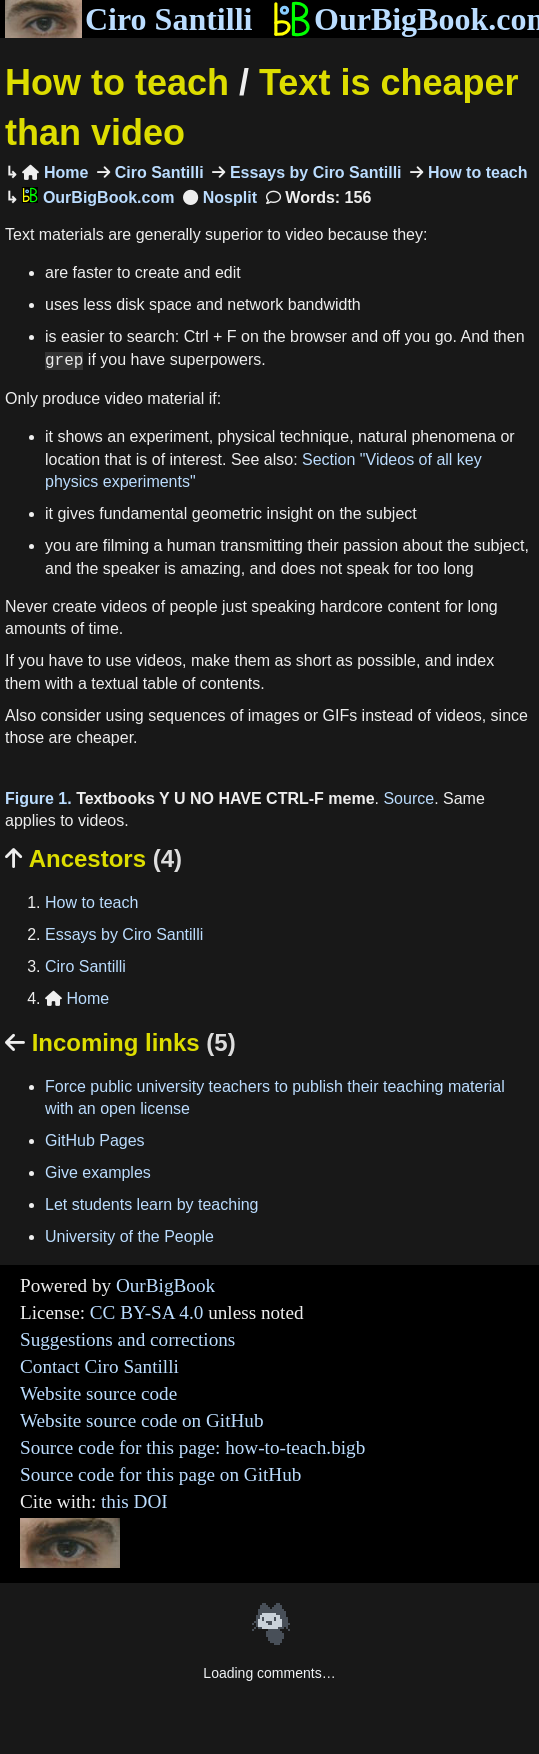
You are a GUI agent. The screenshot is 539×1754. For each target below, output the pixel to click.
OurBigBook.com (98, 197)
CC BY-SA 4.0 (147, 1312)
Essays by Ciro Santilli (313, 172)
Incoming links (120, 1042)
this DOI (134, 1501)
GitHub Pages (95, 1140)
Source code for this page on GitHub (160, 1474)
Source (408, 798)
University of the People (129, 1236)
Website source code (98, 1393)
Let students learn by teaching (151, 1204)
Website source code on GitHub (142, 1420)
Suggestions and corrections (127, 1339)
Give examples (98, 1172)
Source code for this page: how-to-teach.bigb (192, 1447)
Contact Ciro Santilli (99, 1366)
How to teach (117, 82)
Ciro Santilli (128, 19)
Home (55, 172)
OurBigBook (165, 1285)
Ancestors (93, 858)
